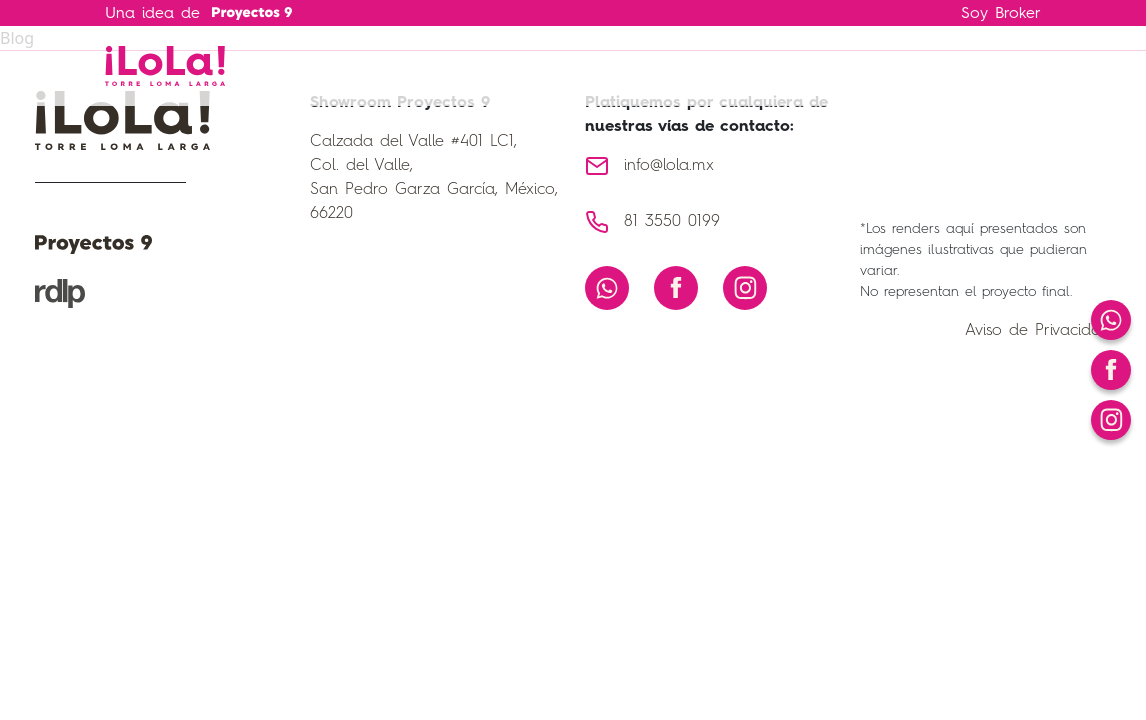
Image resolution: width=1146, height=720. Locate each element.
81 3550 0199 (672, 222)
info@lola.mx (669, 166)
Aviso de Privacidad (1038, 331)
